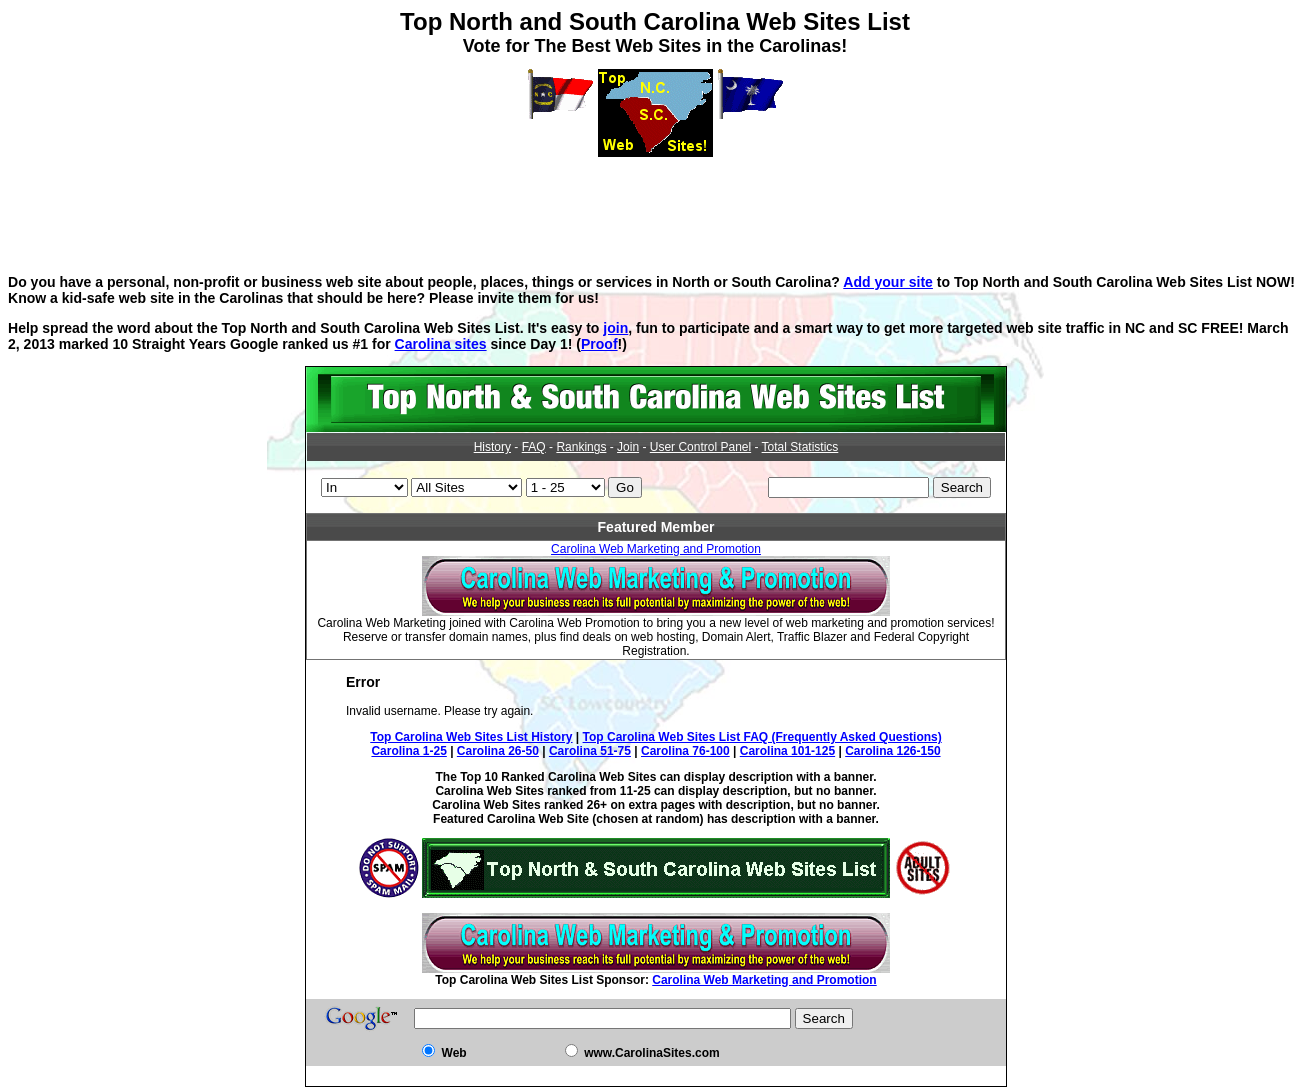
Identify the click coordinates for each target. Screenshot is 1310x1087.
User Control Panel (700, 447)
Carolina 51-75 (590, 751)
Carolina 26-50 (498, 751)
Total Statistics (800, 447)
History (492, 447)
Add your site (888, 282)
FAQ (534, 447)
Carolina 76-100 (685, 751)
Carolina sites (441, 344)
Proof (599, 344)
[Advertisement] (655, 202)
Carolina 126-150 (892, 751)
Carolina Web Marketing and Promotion (656, 549)
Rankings (581, 447)
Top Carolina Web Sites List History (471, 737)
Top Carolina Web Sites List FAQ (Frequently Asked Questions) (762, 737)
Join (628, 447)
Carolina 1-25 (408, 751)
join (615, 328)
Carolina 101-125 (787, 751)
